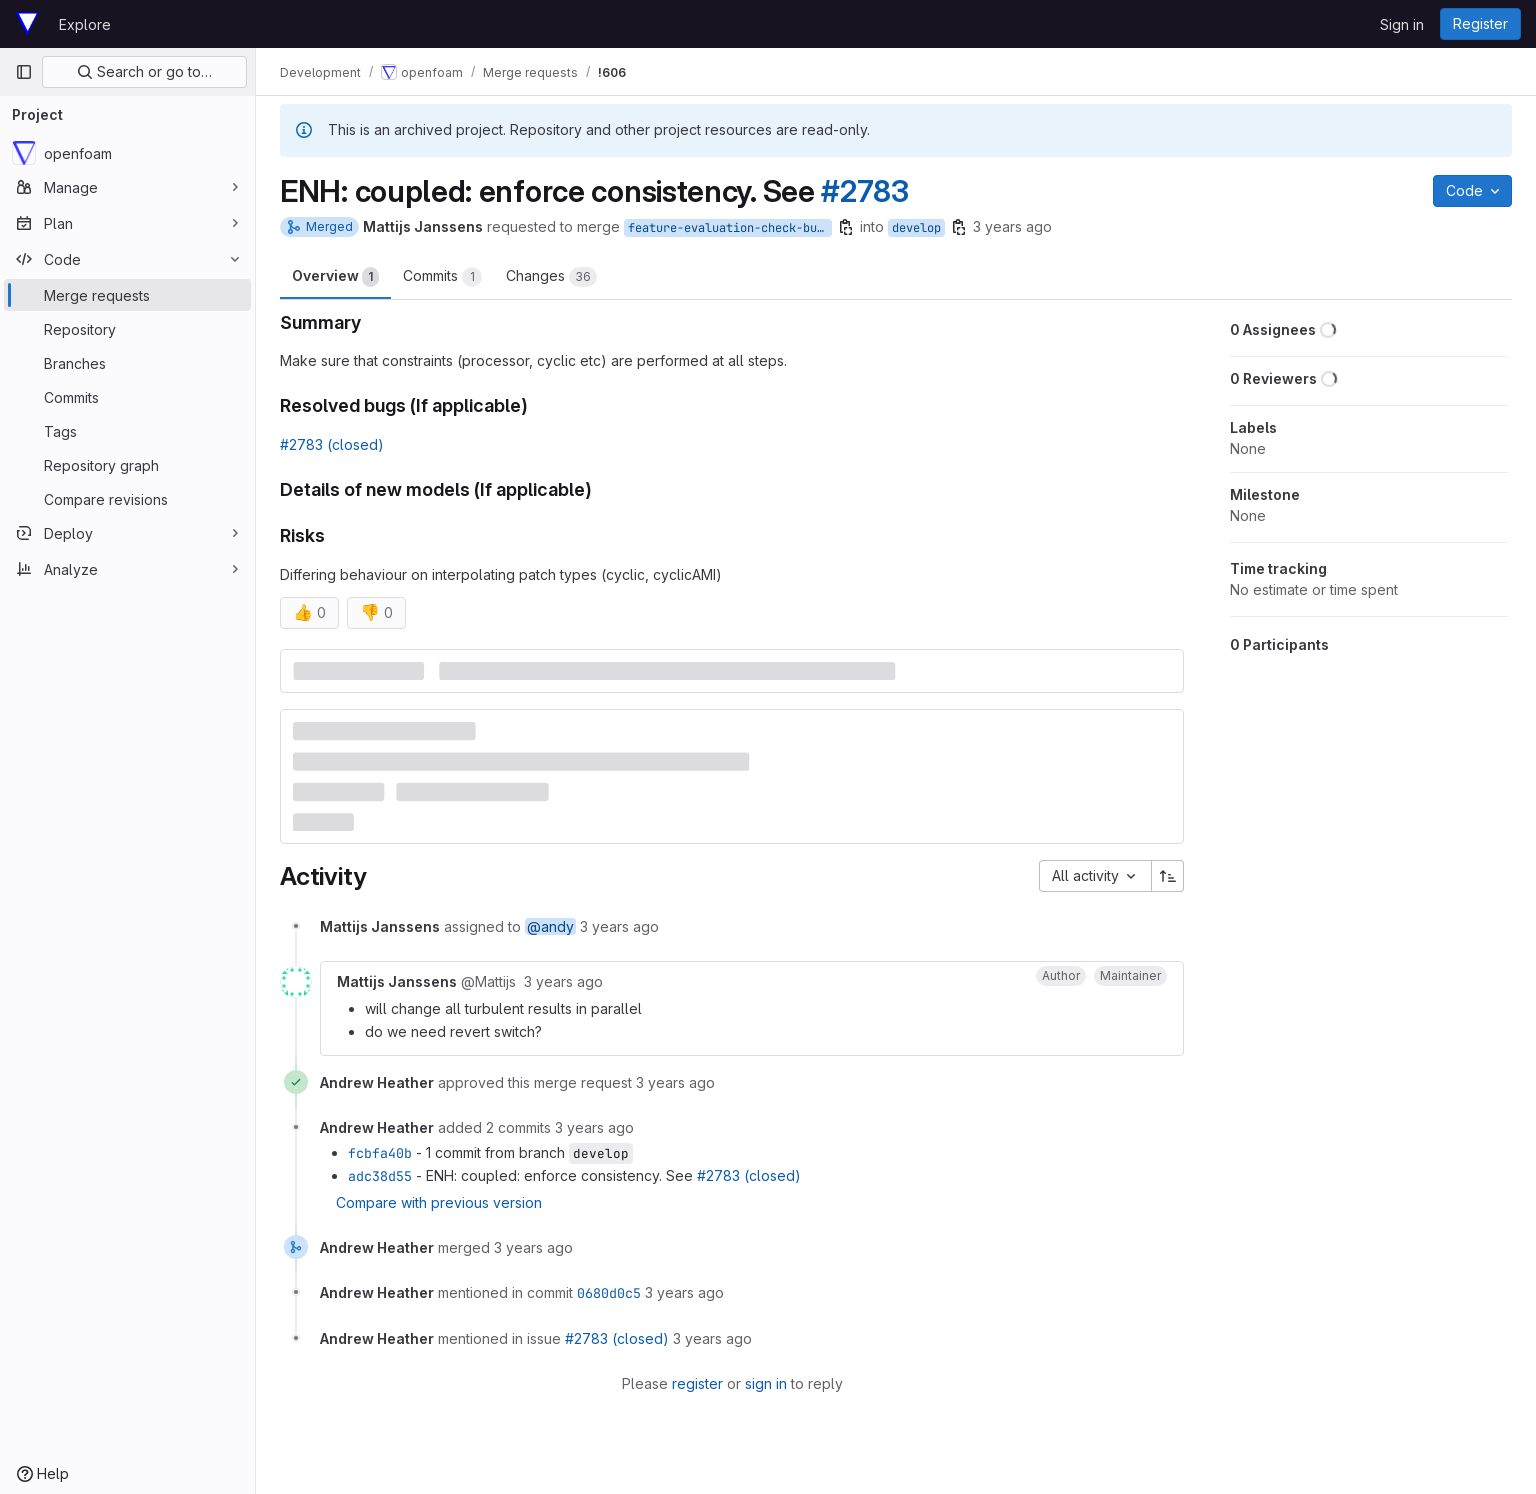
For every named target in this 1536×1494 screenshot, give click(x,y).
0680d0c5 (609, 1293)
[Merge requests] (127, 295)
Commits (442, 277)
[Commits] (127, 397)
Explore (85, 24)
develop (916, 228)
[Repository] (127, 329)
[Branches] (127, 363)
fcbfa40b (380, 1153)
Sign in (1402, 24)
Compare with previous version (439, 1202)
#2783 (865, 191)
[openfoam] (127, 153)
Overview (335, 277)
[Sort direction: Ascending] (1168, 876)
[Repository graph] (127, 465)
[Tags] (127, 431)
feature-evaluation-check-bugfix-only (730, 228)
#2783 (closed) (332, 444)
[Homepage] (27, 24)
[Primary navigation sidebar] (24, 72)
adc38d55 (380, 1176)
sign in (766, 1383)
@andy (550, 926)
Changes (551, 277)
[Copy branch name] (846, 227)
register (697, 1383)
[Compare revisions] (127, 499)
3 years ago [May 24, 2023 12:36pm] (1012, 226)
